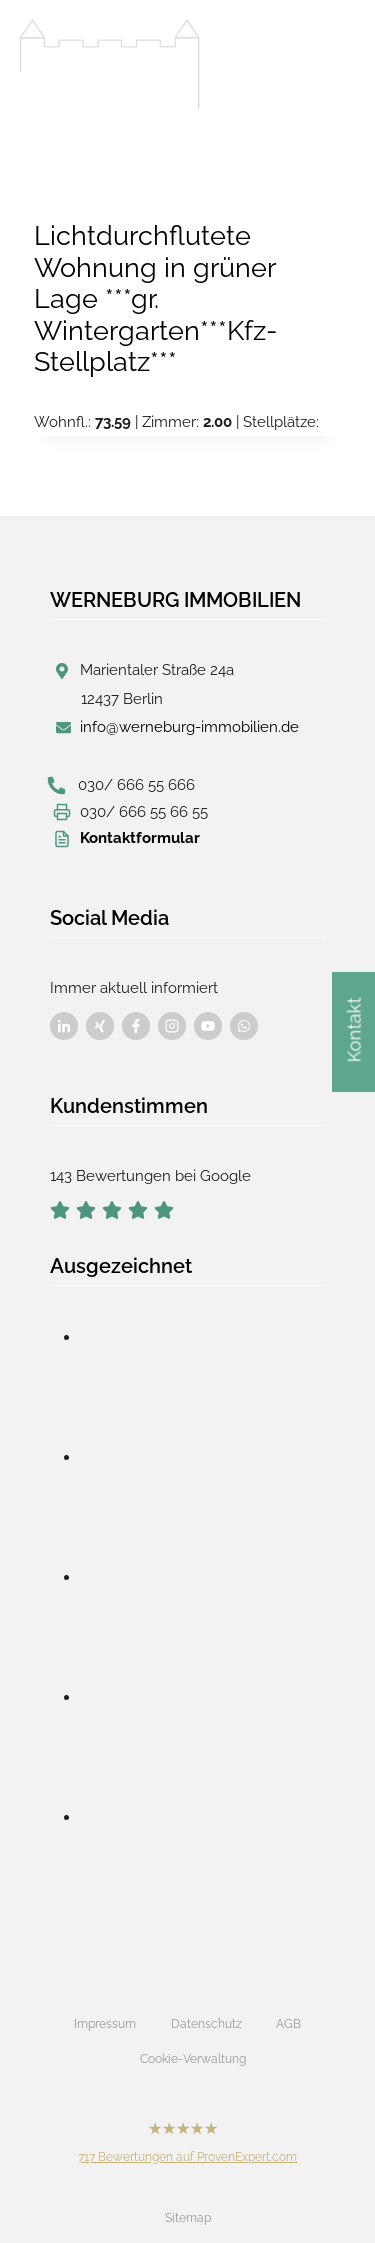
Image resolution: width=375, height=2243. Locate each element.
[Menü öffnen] (334, 59)
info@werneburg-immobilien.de (189, 727)
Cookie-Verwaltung (193, 2059)
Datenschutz (206, 2024)
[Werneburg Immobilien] (110, 65)
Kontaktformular (140, 838)
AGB (288, 2024)
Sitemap (188, 2218)
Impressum (105, 2024)
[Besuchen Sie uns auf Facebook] (64, 1026)
